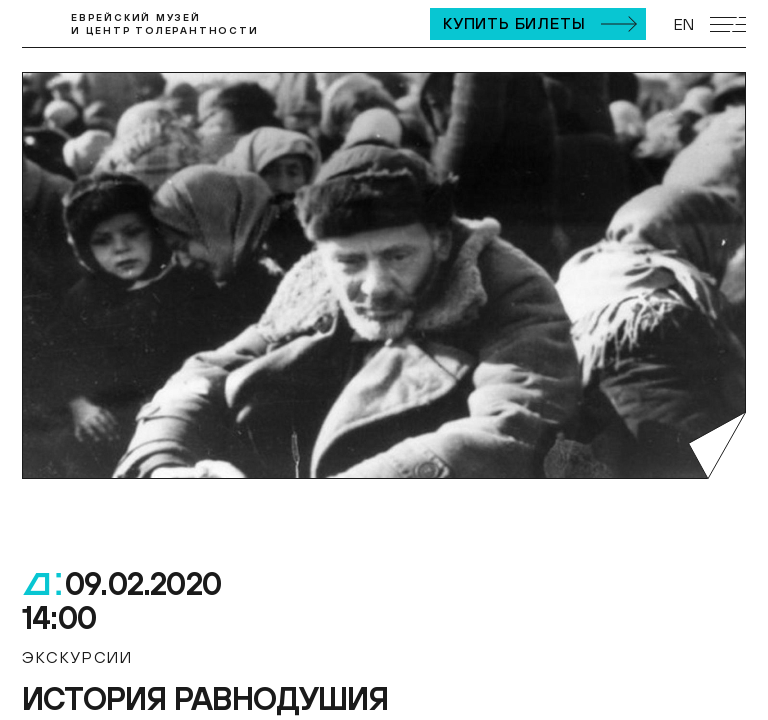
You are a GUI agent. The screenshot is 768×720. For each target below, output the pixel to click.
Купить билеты (514, 23)
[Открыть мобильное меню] (728, 24)
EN (684, 24)
